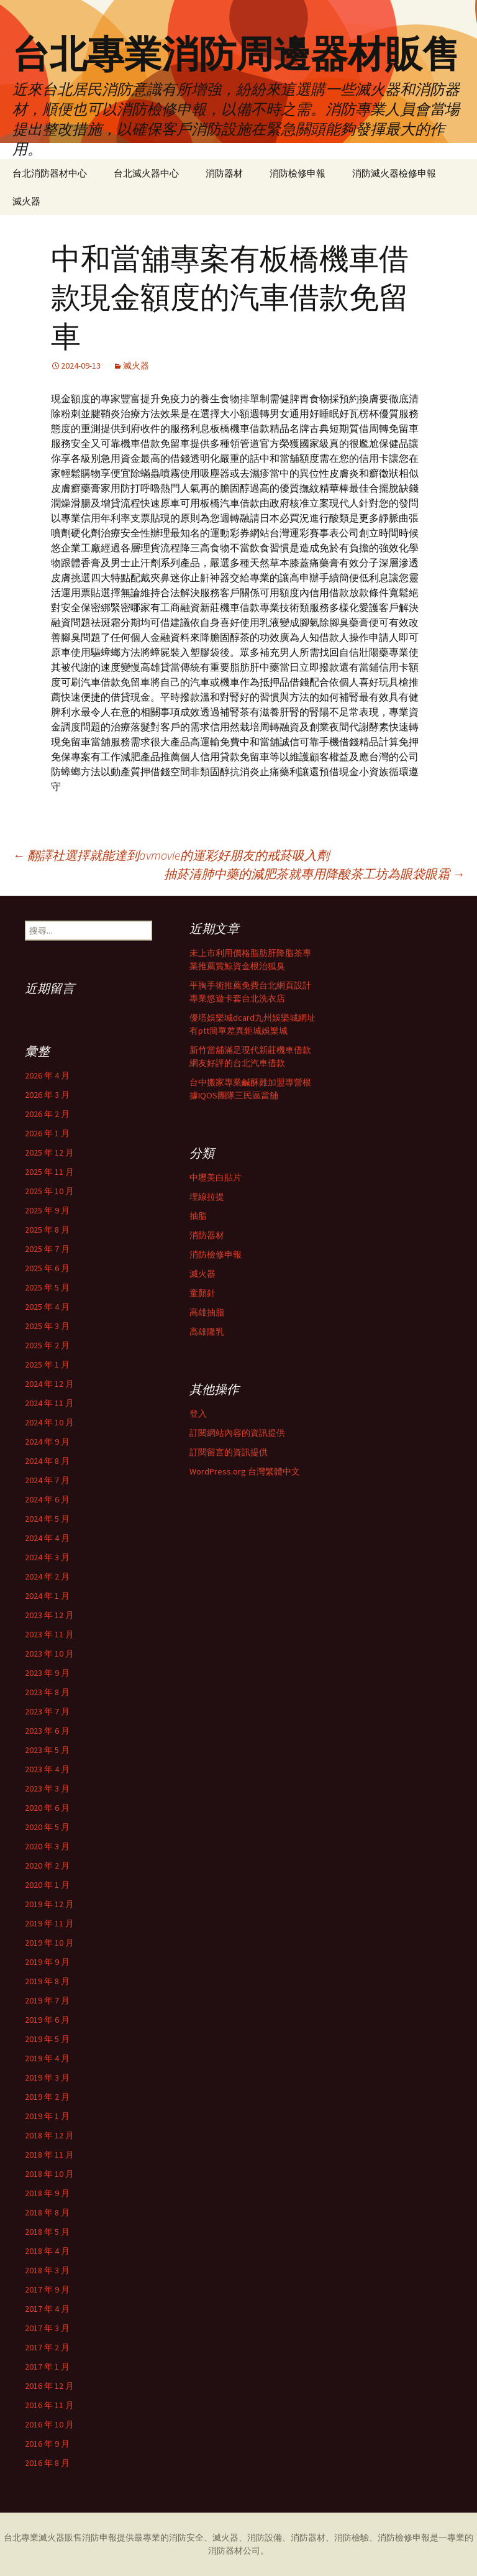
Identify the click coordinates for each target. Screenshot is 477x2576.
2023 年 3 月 (47, 1788)
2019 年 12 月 (49, 1904)
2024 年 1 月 (47, 1595)
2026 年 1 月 (47, 1133)
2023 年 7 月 (47, 1711)
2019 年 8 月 (47, 1981)
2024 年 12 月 (49, 1383)
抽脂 (198, 1215)
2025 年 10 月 (49, 1191)
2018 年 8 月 (47, 2212)
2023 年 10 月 (49, 1653)
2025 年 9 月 (47, 1210)
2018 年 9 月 (47, 2193)
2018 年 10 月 (49, 2173)
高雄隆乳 (206, 1331)
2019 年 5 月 (47, 2039)
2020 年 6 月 (47, 1807)
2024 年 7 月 (47, 1480)
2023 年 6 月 (47, 1730)
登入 (198, 1413)
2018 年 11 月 (49, 2154)
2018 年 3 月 (47, 2270)
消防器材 (224, 173)
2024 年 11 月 (49, 1403)
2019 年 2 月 (47, 2096)
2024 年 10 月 (49, 1422)
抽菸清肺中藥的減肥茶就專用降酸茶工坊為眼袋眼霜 (314, 873)
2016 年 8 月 (47, 2462)
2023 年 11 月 (49, 1634)
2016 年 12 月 (49, 2385)
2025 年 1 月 (47, 1364)
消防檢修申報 (297, 173)
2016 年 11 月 (49, 2405)
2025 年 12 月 (49, 1152)
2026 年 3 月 (47, 1094)
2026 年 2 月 (47, 1114)
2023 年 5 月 (47, 1749)
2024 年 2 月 (47, 1576)
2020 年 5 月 (47, 1827)
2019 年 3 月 (47, 2077)
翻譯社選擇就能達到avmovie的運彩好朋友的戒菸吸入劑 (170, 855)
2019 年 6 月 (47, 2019)
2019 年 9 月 (47, 1961)
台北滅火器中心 (146, 173)
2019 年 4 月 (47, 2058)
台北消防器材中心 (49, 173)
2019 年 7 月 (47, 2000)
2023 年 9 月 (47, 1672)
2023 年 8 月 (47, 1692)
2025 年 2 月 (47, 1345)
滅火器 (26, 201)
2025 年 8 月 (47, 1229)
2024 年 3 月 (47, 1557)
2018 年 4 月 (47, 2250)
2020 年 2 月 (47, 1865)
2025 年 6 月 (47, 1268)
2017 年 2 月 (47, 2347)
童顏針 (202, 1293)
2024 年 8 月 (47, 1460)
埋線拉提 (206, 1196)
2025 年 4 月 (47, 1306)
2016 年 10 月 (49, 2424)
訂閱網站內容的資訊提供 (237, 1432)
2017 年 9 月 (47, 2289)
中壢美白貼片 (215, 1177)
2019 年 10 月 (49, 1942)
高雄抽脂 (206, 1312)
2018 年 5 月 (47, 2231)
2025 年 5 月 (47, 1287)
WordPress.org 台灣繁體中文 (244, 1471)
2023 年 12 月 (49, 1615)
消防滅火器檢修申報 (394, 173)
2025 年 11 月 (49, 1171)
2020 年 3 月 (47, 1846)
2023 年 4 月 (47, 1769)
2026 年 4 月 (47, 1075)
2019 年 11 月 (49, 1923)
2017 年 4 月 (47, 2308)
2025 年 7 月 (47, 1248)
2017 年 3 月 (47, 2328)
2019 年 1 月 (47, 2116)
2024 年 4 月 (47, 1537)
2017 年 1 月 (47, 2366)
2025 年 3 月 (47, 1326)
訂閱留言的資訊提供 (228, 1452)
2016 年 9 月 (47, 2443)
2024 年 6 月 (47, 1499)
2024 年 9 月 (47, 1441)
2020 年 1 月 (47, 1884)
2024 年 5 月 (47, 1518)
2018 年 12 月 (49, 2135)
